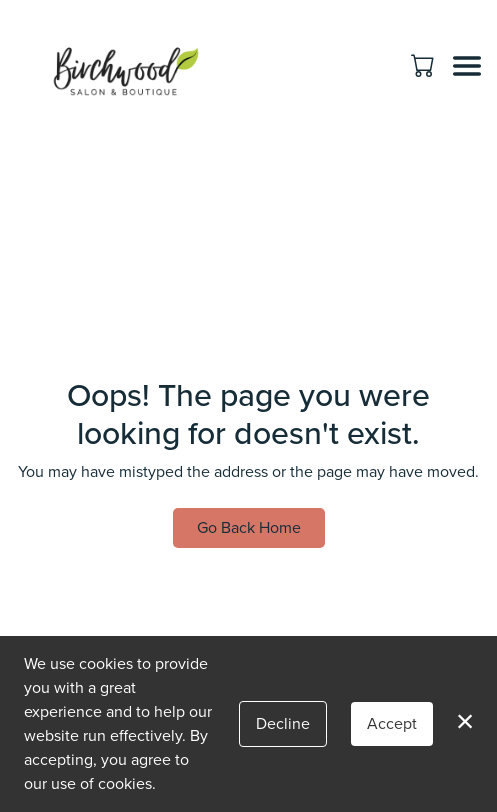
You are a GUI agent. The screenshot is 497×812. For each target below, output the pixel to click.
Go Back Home (249, 527)
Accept (392, 723)
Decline (283, 723)
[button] (424, 65)
